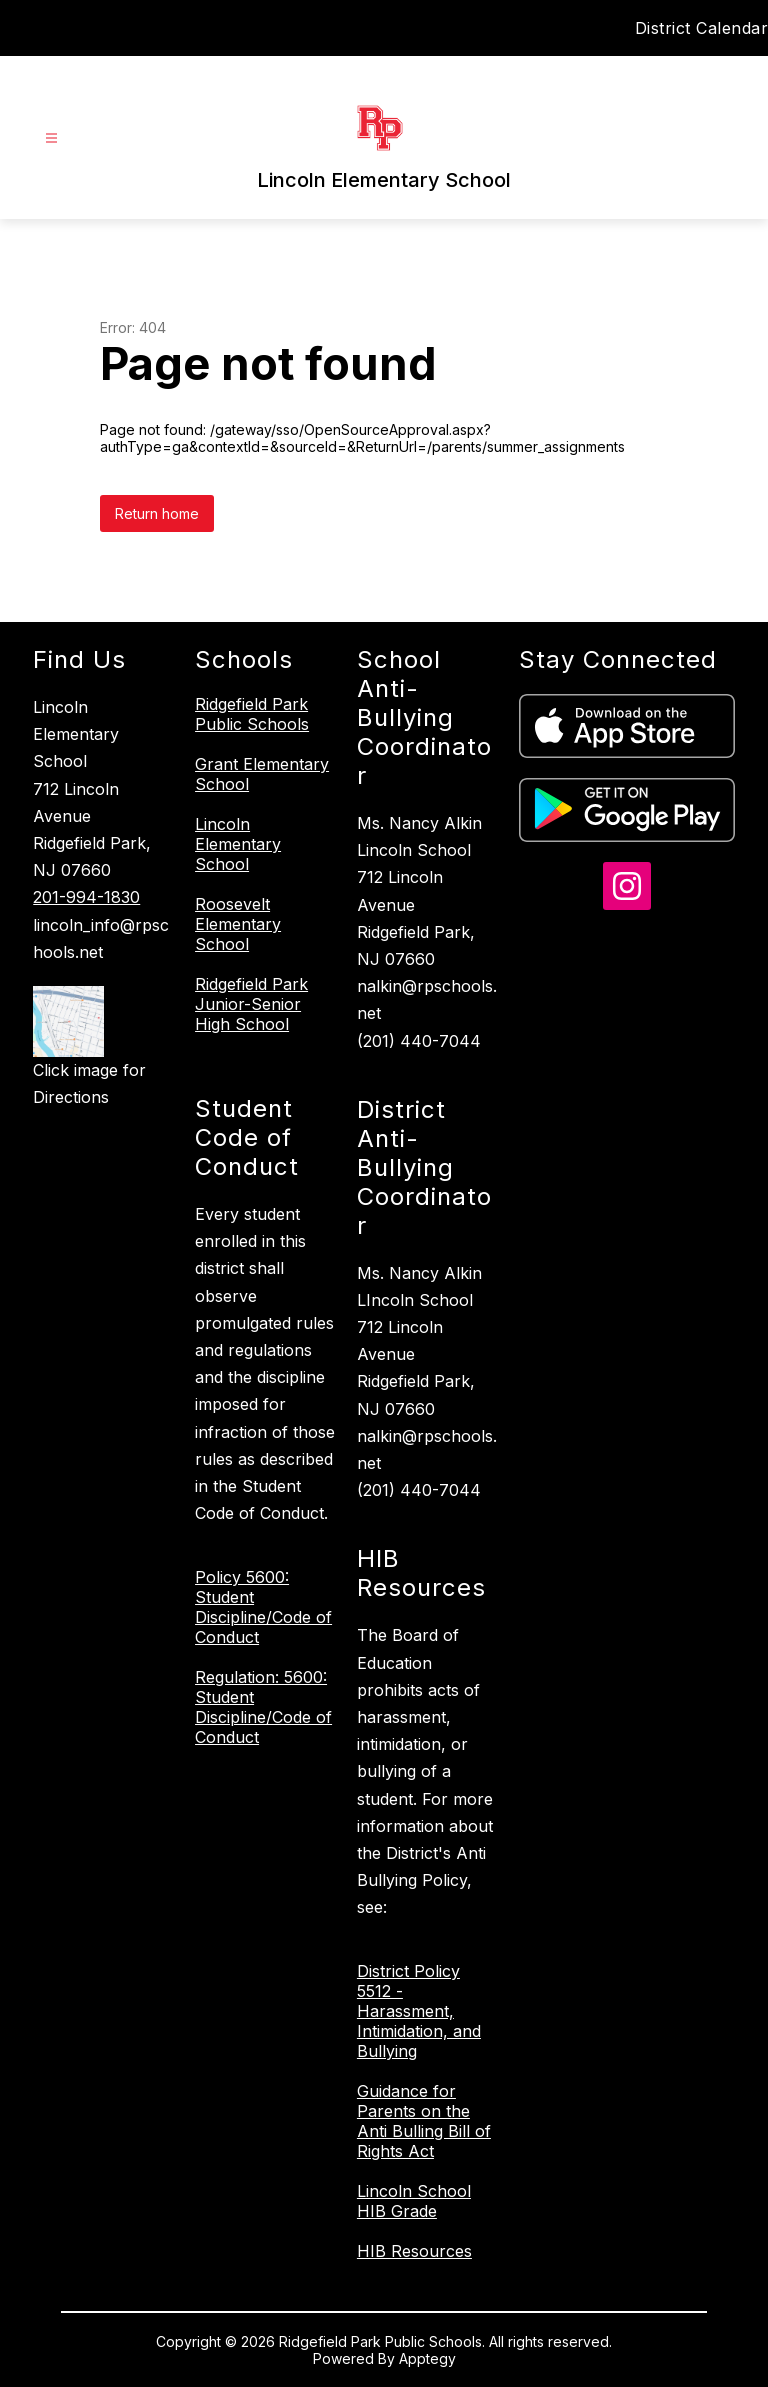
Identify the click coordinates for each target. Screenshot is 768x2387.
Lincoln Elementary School (238, 844)
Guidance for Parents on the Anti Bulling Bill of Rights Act (424, 2121)
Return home (157, 513)
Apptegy (427, 2358)
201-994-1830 (86, 897)
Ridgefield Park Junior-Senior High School (251, 1004)
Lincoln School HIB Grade (414, 2201)
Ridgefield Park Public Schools (252, 714)
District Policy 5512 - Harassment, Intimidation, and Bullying (419, 2011)
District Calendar (702, 28)
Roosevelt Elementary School (238, 924)
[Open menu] (51, 138)
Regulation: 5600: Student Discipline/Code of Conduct (263, 1707)
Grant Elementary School (262, 774)
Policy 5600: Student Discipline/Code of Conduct (263, 1607)
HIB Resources (414, 2251)
